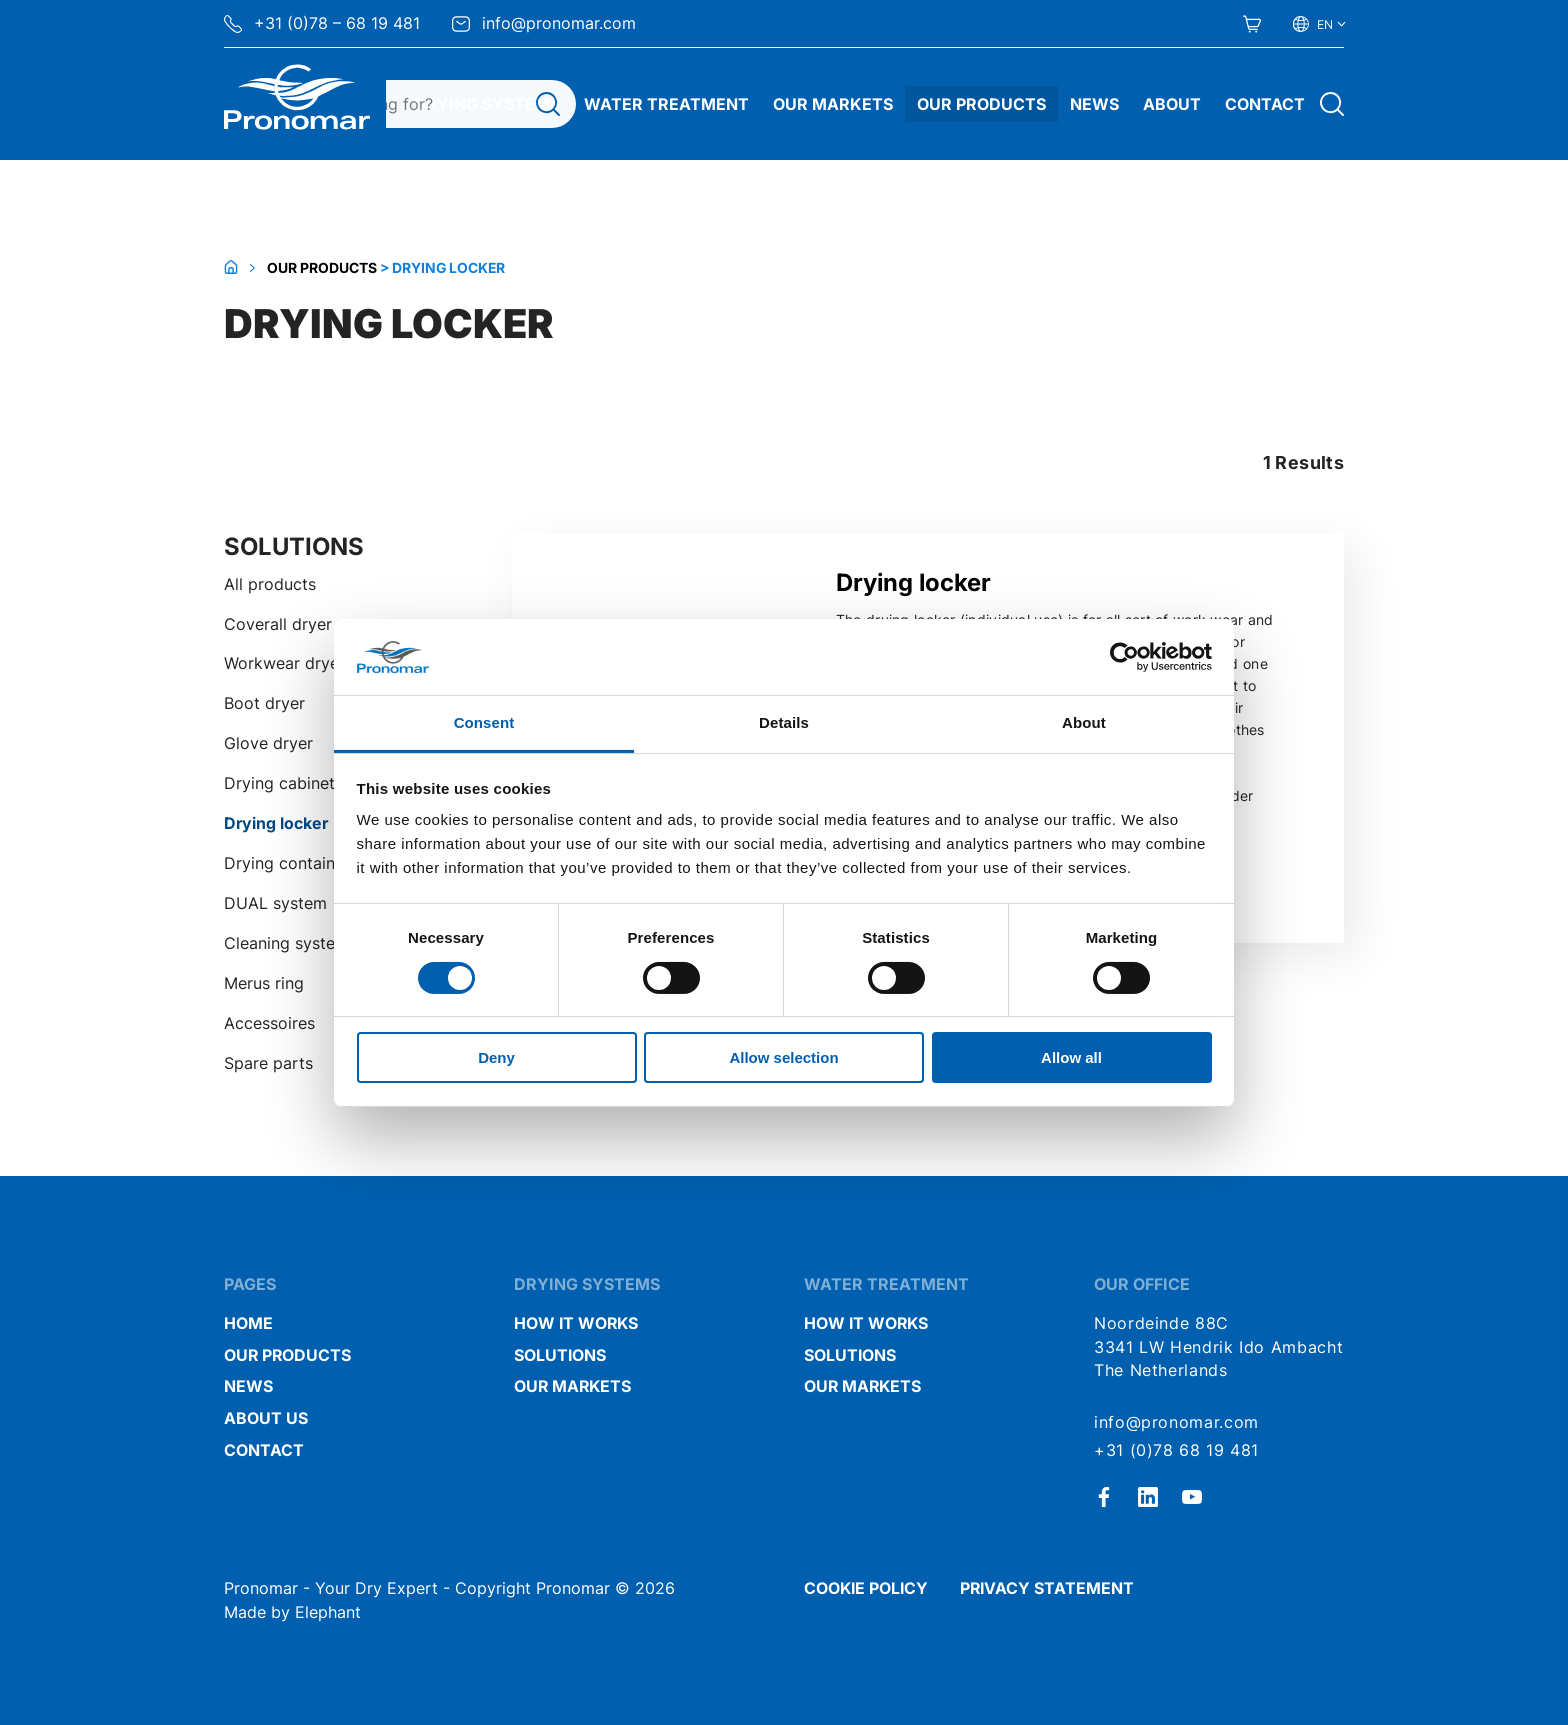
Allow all (1071, 1057)
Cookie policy (866, 1588)
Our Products (981, 104)
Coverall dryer (278, 624)
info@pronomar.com (544, 23)
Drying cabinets (283, 783)
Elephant (328, 1612)
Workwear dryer (284, 663)
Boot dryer (264, 703)
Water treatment (666, 104)
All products (270, 584)
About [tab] (1084, 722)
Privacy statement (1047, 1588)
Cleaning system (286, 943)
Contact (1265, 104)
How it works (576, 1323)
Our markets (572, 1386)
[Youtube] (1192, 1497)
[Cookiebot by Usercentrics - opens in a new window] (1124, 657)
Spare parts (268, 1063)
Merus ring (264, 983)
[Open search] (1332, 104)
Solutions (560, 1355)
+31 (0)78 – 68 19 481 (322, 23)
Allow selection (783, 1057)
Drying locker (276, 823)
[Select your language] (1318, 24)
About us (266, 1418)
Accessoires (269, 1023)
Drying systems (487, 104)
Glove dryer (268, 743)
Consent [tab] (484, 722)
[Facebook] (1104, 1497)
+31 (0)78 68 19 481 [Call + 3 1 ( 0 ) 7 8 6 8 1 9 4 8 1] (1176, 1450)
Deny (496, 1057)
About (1172, 104)
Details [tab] (784, 722)
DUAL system (275, 903)
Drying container (287, 863)
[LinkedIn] (1148, 1497)
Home (248, 1323)
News (1094, 104)
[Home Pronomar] (297, 97)
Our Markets (833, 104)
